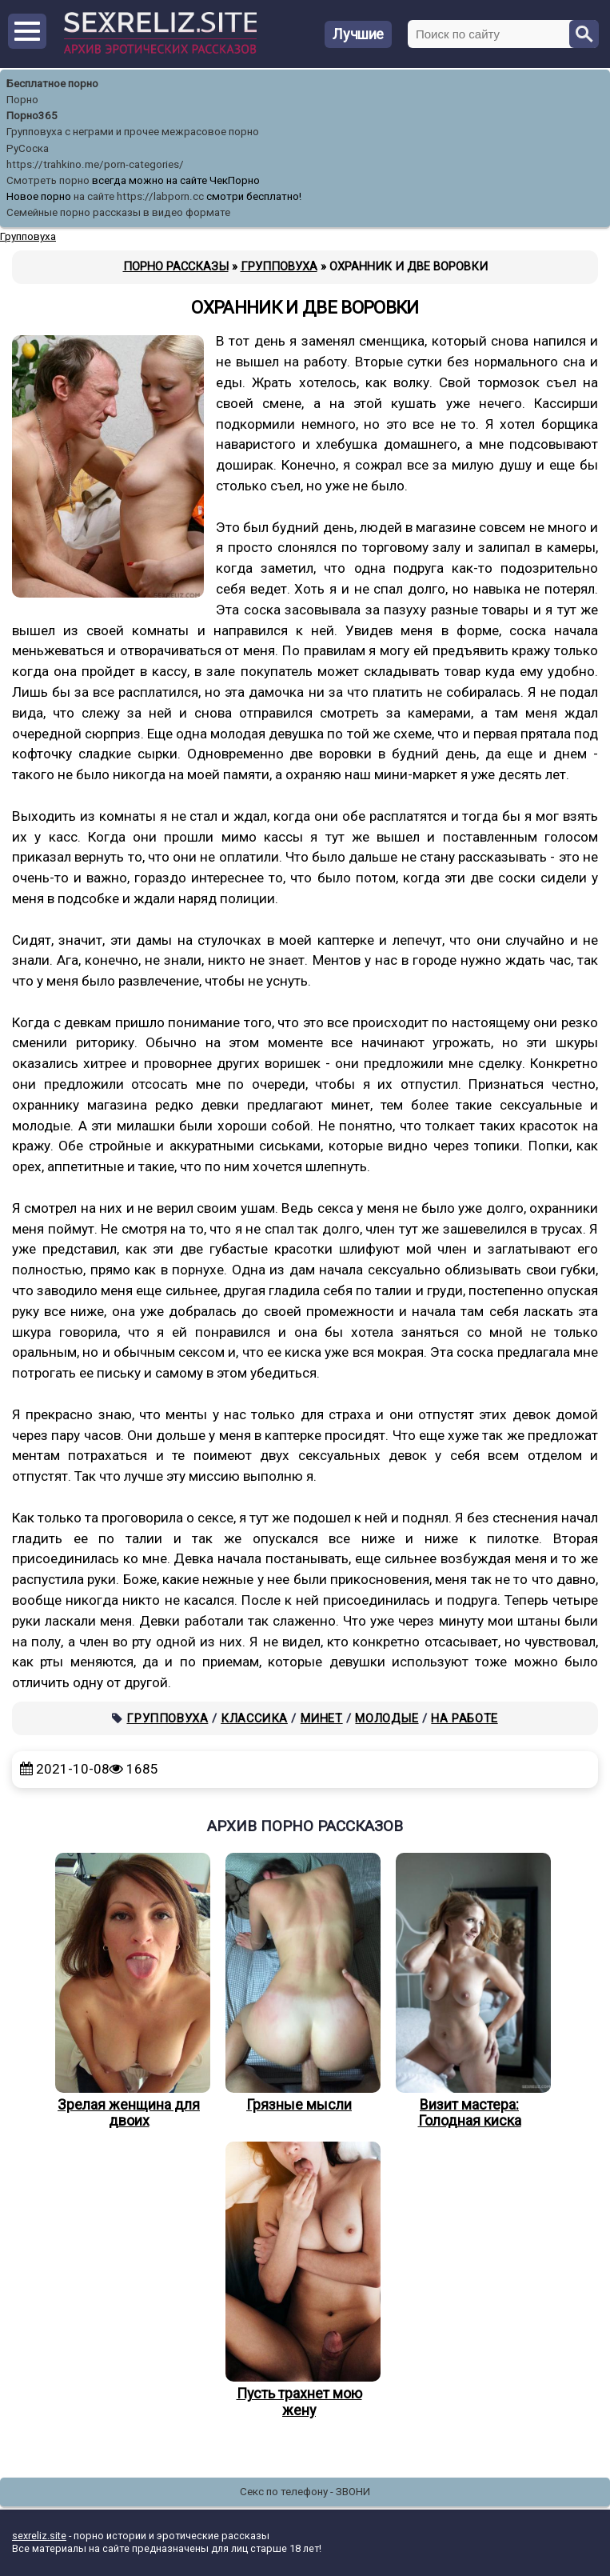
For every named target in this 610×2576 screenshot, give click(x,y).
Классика (254, 1718)
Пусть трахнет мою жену (299, 2280)
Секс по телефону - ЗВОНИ (305, 2492)
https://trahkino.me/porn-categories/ (95, 164)
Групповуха (167, 1718)
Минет (322, 1718)
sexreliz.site (39, 2536)
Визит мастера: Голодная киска (469, 1991)
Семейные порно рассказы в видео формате (118, 212)
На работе (464, 1718)
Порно (22, 100)
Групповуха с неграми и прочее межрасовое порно (132, 132)
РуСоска (27, 148)
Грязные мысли (299, 1983)
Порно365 (32, 116)
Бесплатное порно (52, 84)
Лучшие (358, 34)
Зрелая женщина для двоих (128, 1991)
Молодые (386, 1718)
